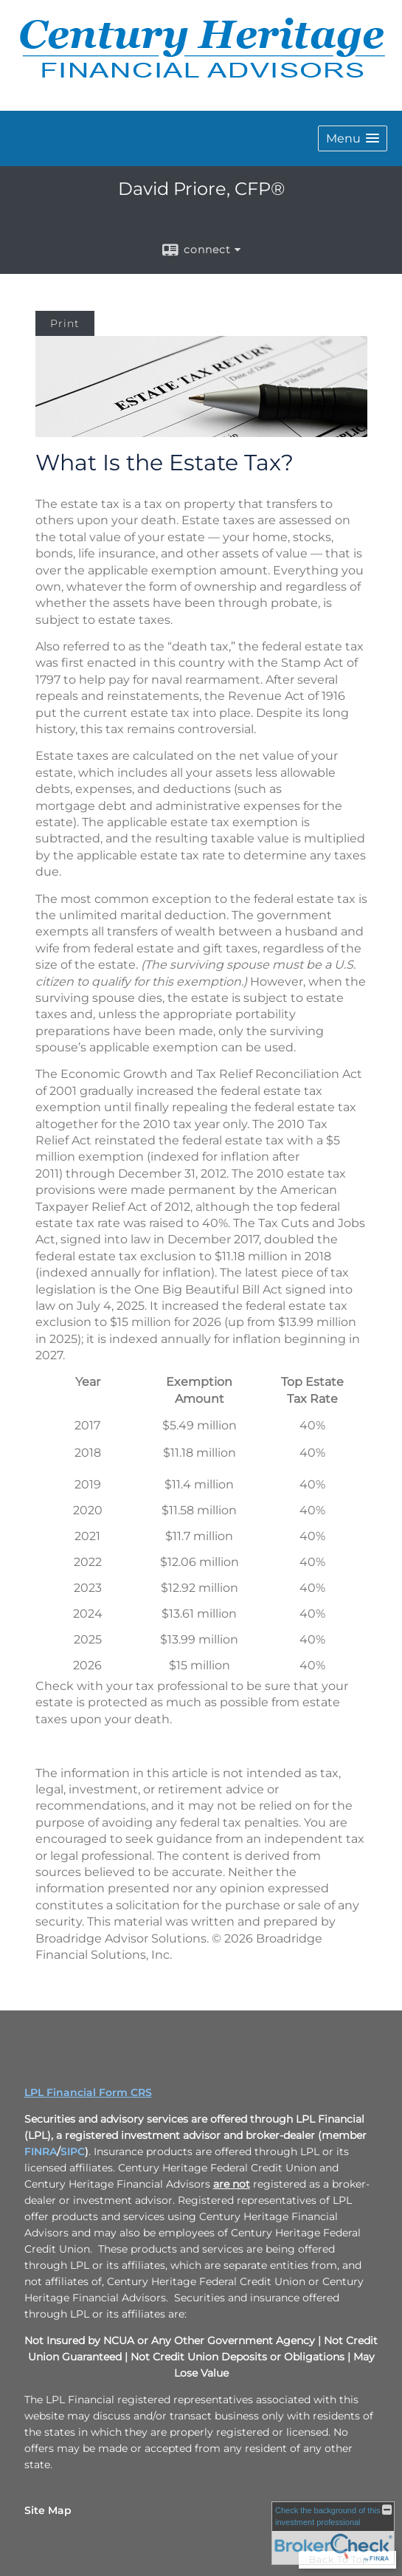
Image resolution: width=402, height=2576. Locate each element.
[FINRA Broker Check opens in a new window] (333, 2533)
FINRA (40, 2151)
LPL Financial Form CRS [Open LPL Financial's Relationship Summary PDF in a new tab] (88, 2092)
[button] (352, 138)
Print (65, 323)
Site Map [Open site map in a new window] (48, 2510)
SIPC (72, 2151)
